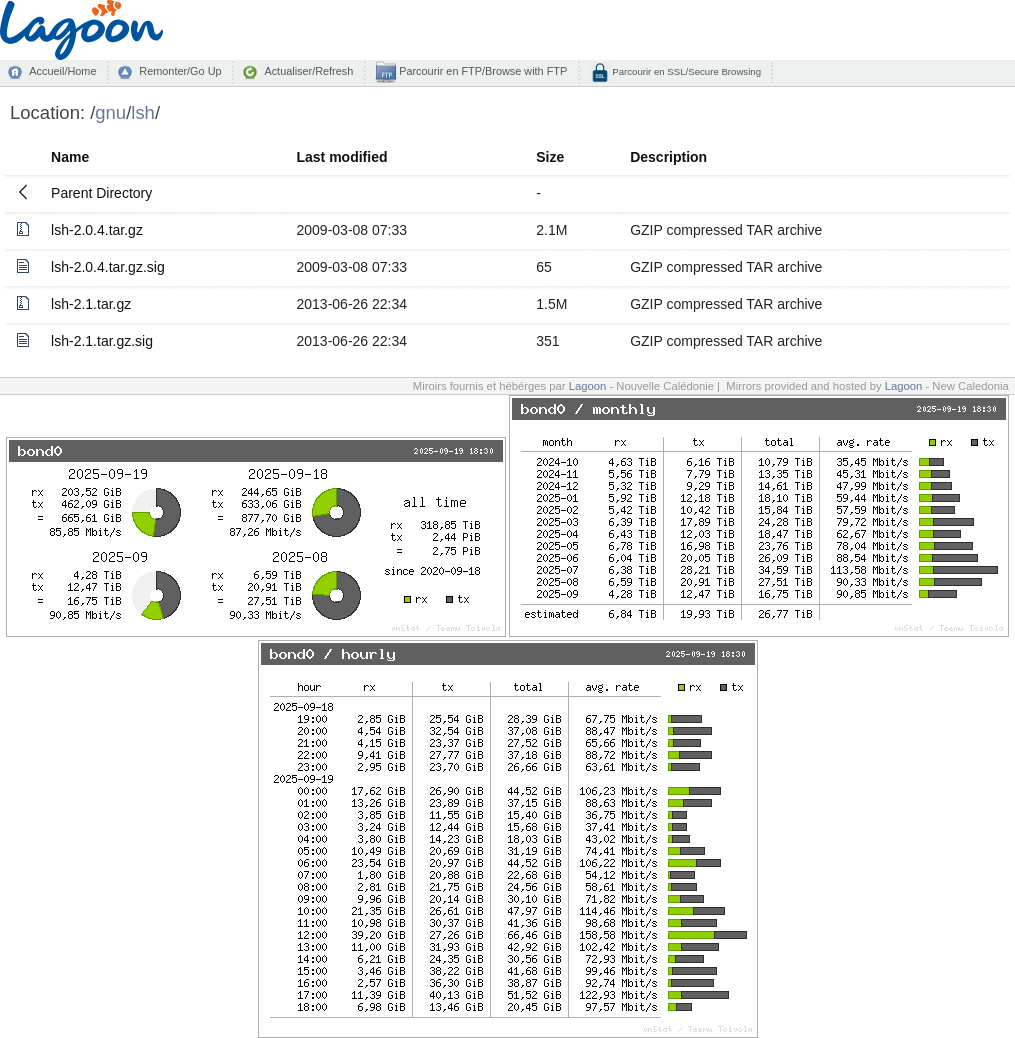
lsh (143, 112)
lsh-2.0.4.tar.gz (97, 230)
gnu (110, 112)
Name (70, 157)
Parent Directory (101, 193)
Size (550, 157)
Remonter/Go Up (180, 71)
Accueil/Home (62, 71)
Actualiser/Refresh (308, 71)
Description (668, 157)
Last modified (342, 157)
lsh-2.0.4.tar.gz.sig (108, 267)
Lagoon (588, 386)
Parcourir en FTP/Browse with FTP (481, 71)
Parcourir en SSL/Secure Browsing (685, 71)
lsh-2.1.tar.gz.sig (102, 341)
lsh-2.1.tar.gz (91, 304)
